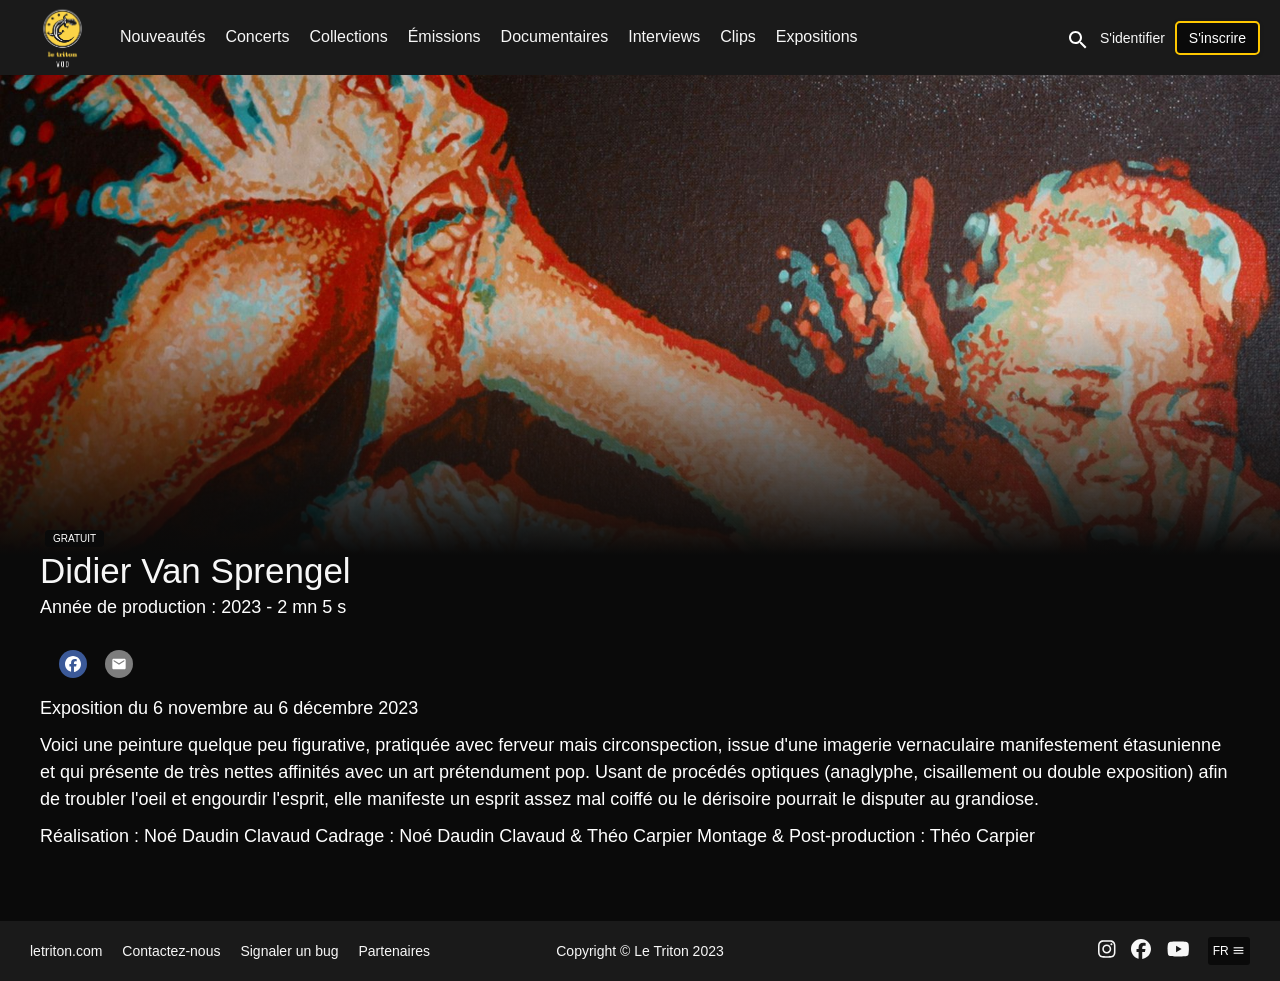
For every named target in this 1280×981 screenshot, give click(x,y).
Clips (738, 36)
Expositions (817, 36)
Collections (348, 36)
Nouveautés (162, 36)
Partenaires (395, 951)
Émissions (444, 36)
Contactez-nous (171, 951)
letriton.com (66, 951)
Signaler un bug (289, 951)
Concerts (257, 36)
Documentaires (555, 36)
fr (1229, 951)
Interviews (664, 36)
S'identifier (1132, 38)
